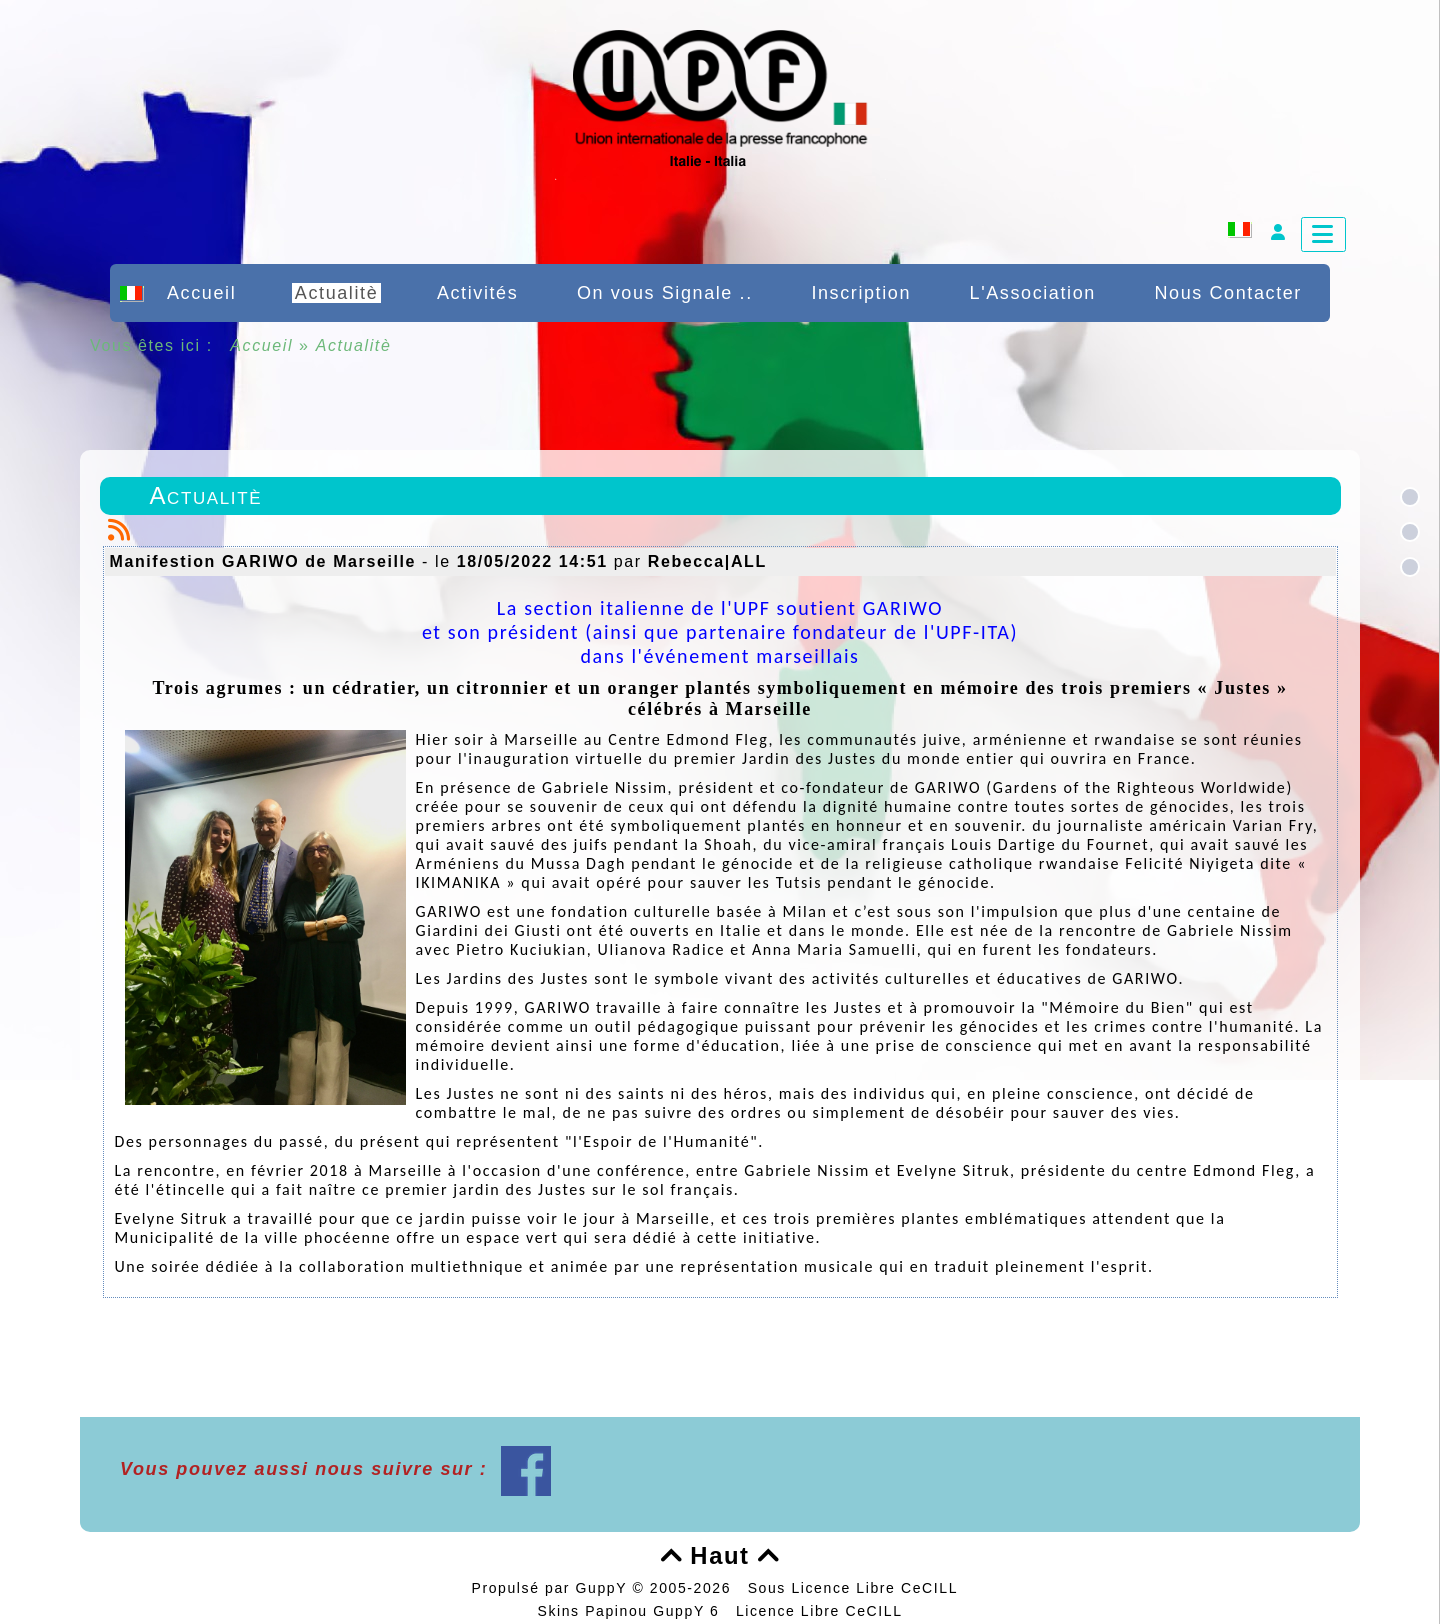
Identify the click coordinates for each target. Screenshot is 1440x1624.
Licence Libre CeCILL (819, 1611)
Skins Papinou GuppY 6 (633, 1611)
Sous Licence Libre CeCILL (855, 1588)
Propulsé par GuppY (551, 1588)
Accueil (262, 345)
